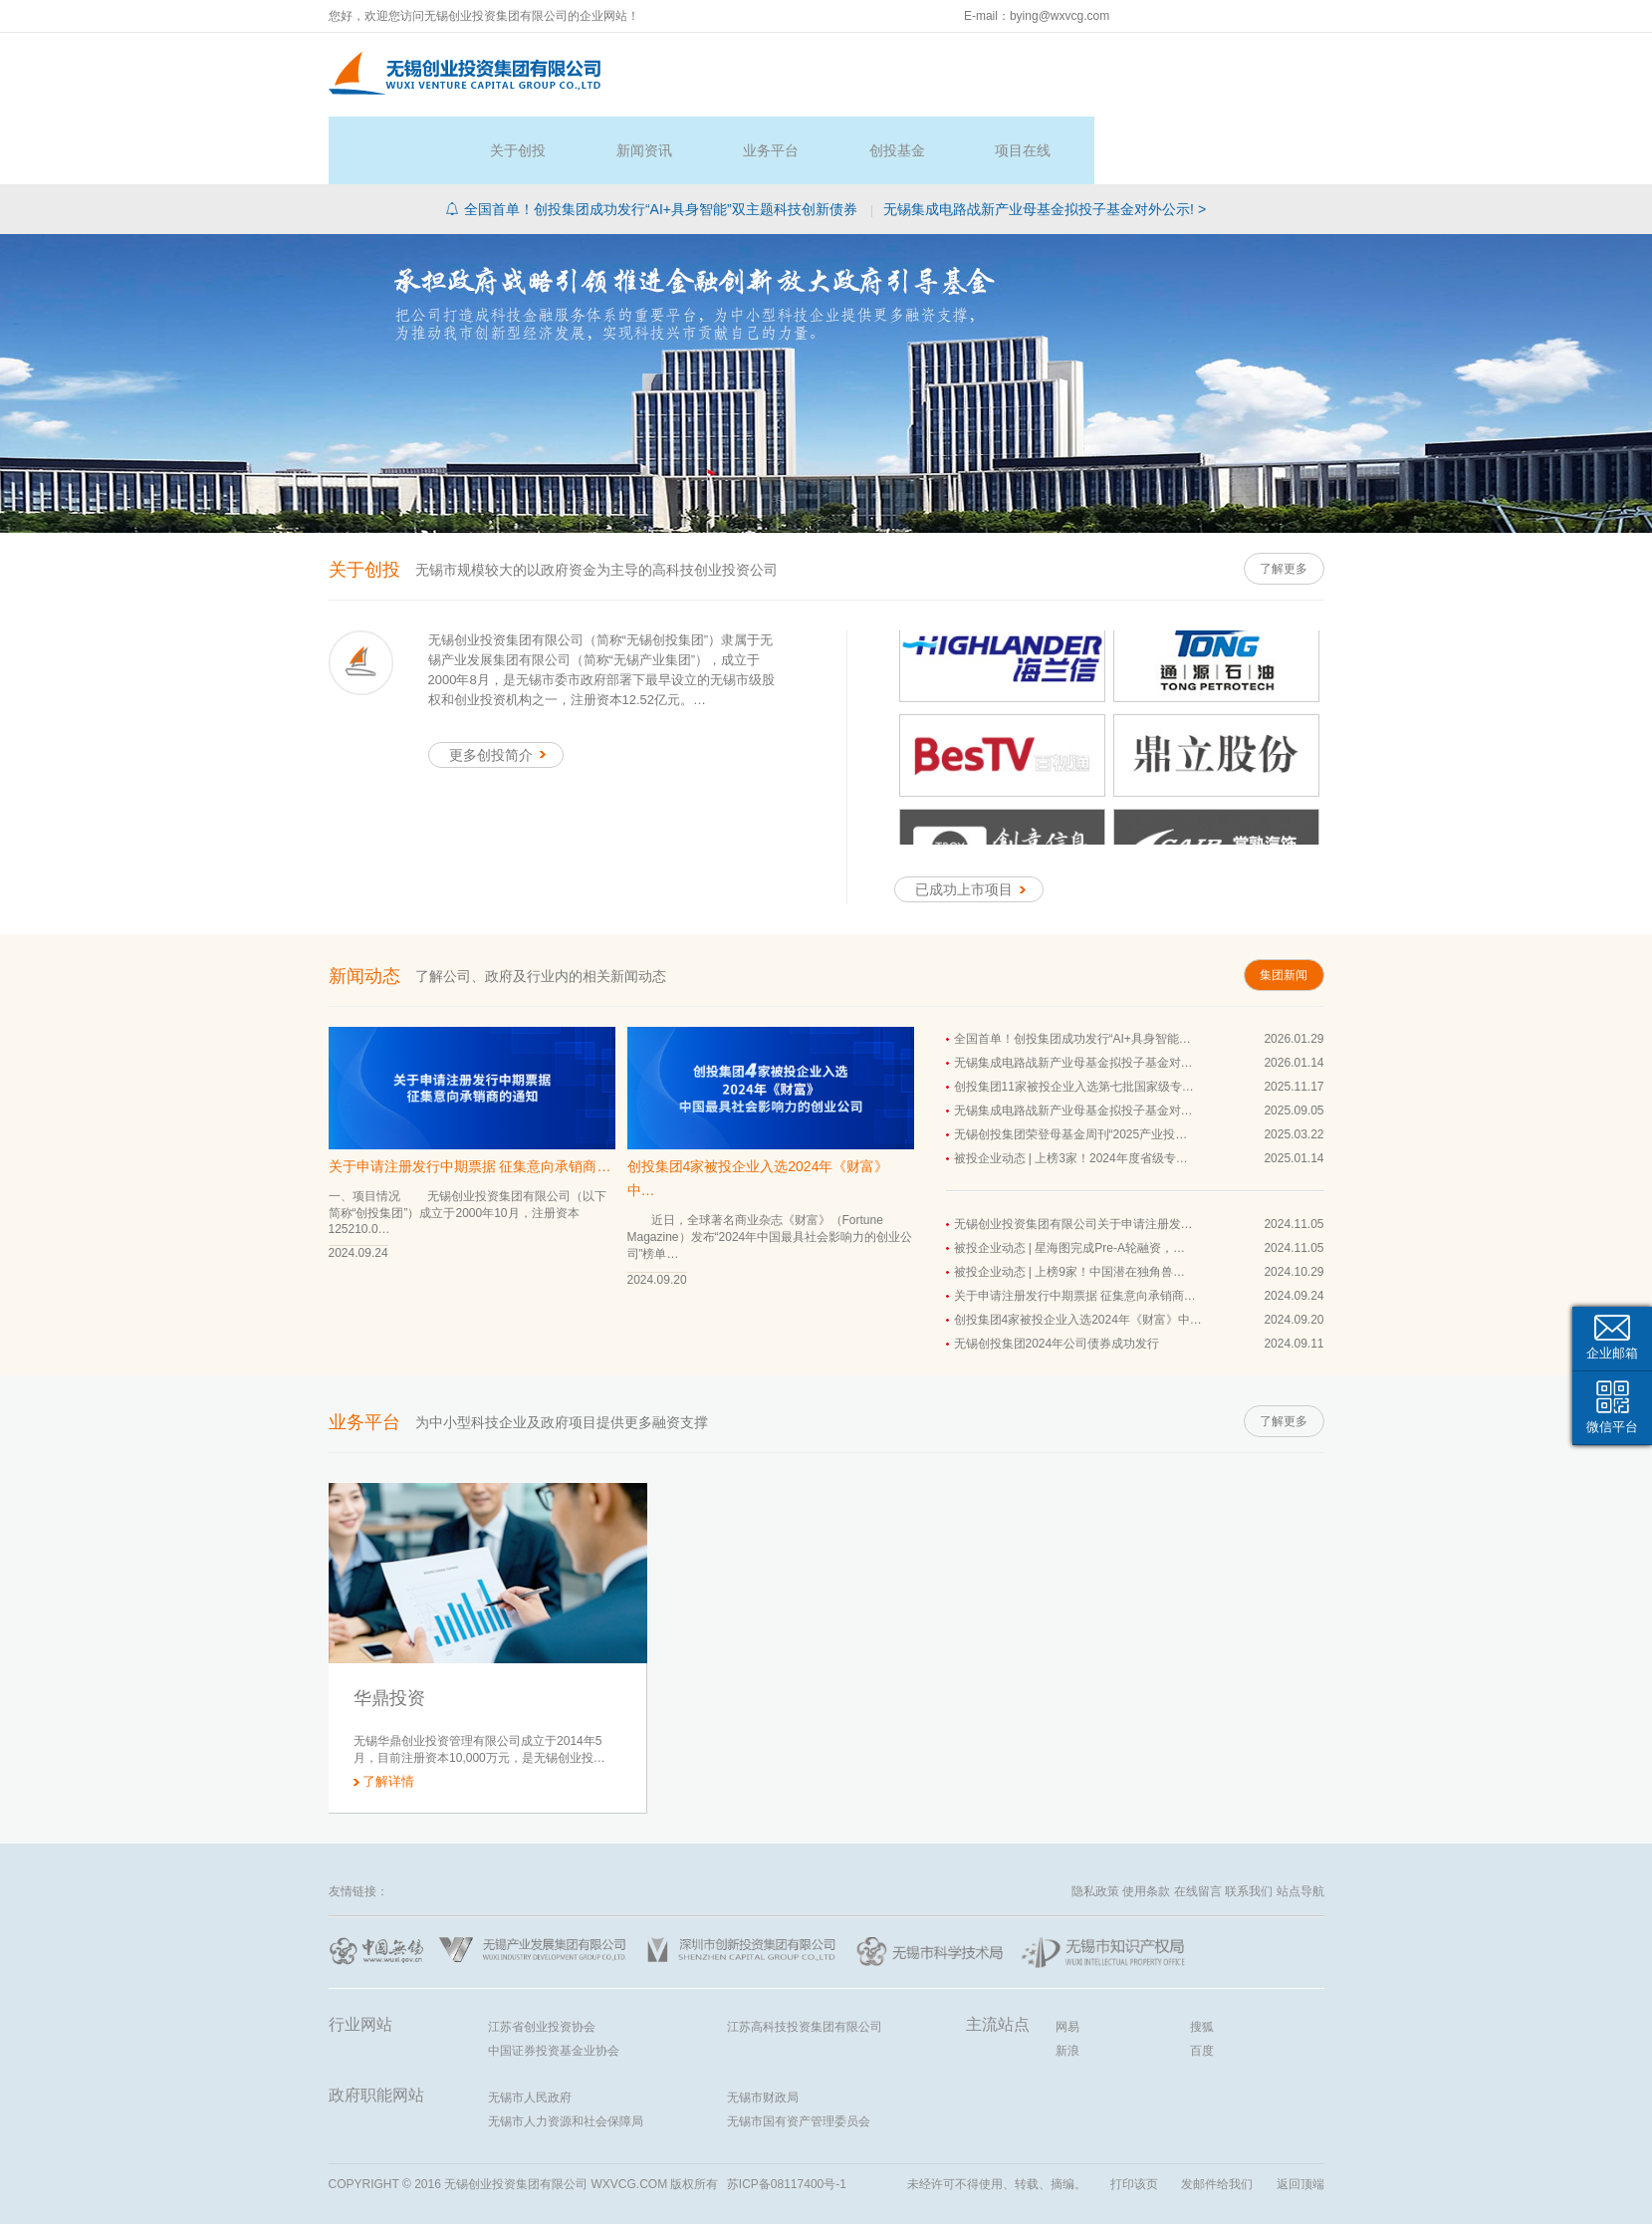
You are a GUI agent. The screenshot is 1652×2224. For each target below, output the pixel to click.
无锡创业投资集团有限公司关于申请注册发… (1073, 1157)
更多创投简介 (501, 687)
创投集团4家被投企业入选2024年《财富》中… (758, 1110)
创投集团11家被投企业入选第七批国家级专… (1074, 1020)
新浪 (1067, 1983)
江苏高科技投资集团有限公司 (804, 1959)
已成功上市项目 (974, 823)
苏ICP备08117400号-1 (786, 2116)
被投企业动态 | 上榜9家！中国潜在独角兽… (1069, 1205)
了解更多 (1279, 501)
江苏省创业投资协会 (541, 1959)
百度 (1202, 1983)
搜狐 (1202, 1959)
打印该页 (1134, 2116)
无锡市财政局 (763, 2030)
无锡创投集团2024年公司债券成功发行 (1057, 1277)
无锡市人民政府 (530, 2030)
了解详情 (388, 1713)
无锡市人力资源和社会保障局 (565, 2054)
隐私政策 (1095, 1824)
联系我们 (1249, 1824)
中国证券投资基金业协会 (553, 1983)
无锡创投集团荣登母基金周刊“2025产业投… (1071, 1068)
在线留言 (1198, 1824)
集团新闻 (1279, 908)
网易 (1067, 1959)
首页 (685, 71)
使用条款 (1146, 1824)
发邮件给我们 (1217, 2116)
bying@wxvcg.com (1059, 16)
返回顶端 (1300, 2116)
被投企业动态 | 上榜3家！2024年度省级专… (1071, 1092)
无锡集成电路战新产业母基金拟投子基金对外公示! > (1044, 141)
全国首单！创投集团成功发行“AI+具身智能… (1072, 972)
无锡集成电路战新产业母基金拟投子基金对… (1073, 996)
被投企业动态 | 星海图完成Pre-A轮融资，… (1069, 1181)
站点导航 (1300, 1824)
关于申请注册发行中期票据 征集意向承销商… (470, 1099)
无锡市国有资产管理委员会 (798, 2054)
